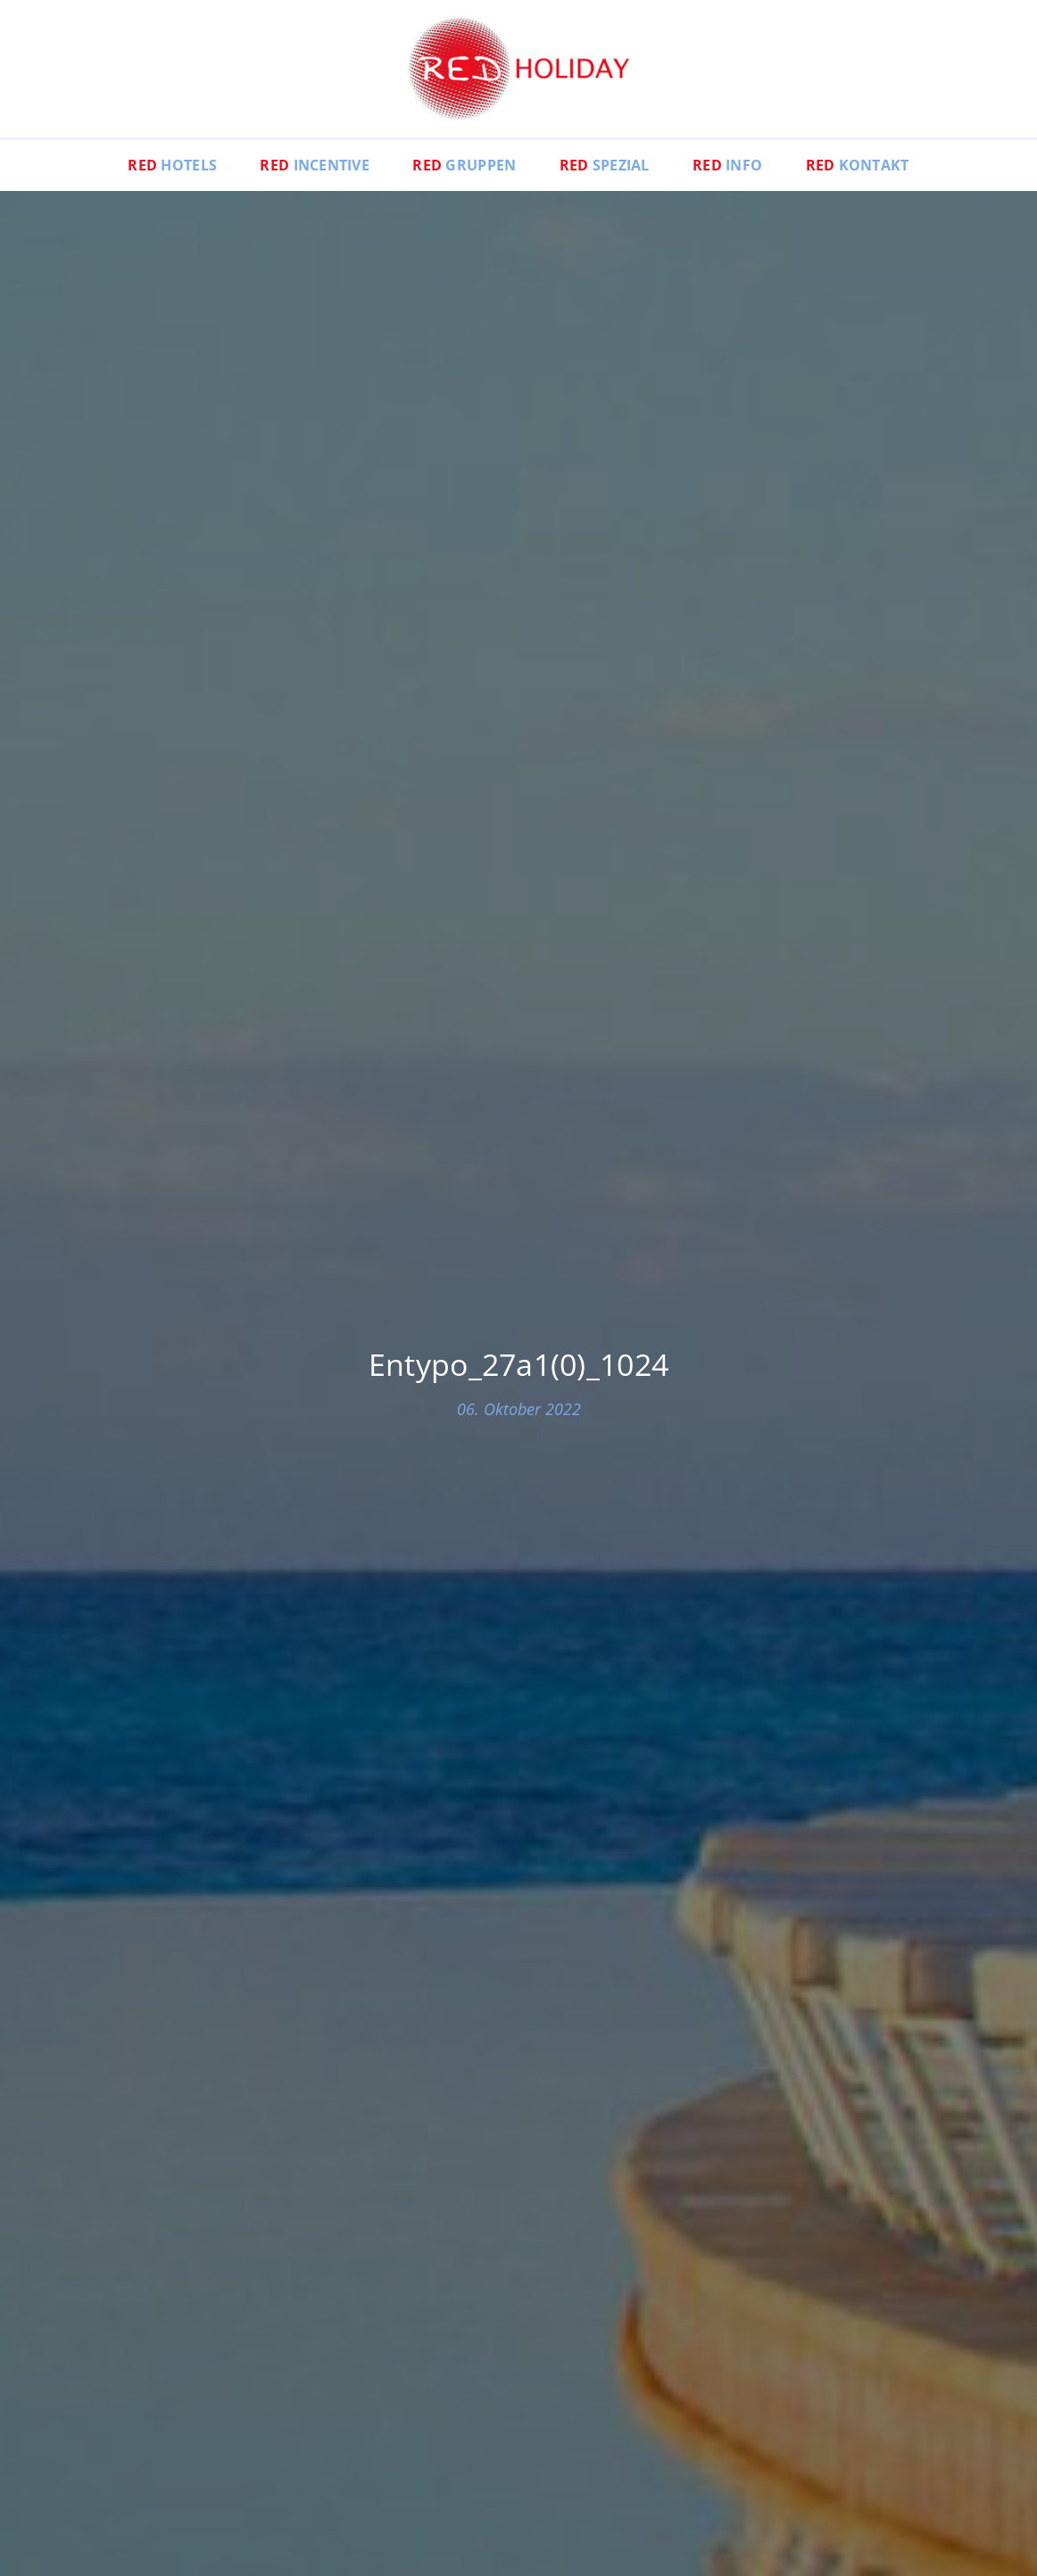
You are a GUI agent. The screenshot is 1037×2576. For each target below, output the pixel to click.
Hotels (172, 165)
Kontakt (857, 165)
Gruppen (464, 165)
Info (727, 165)
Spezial (605, 165)
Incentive (314, 165)
